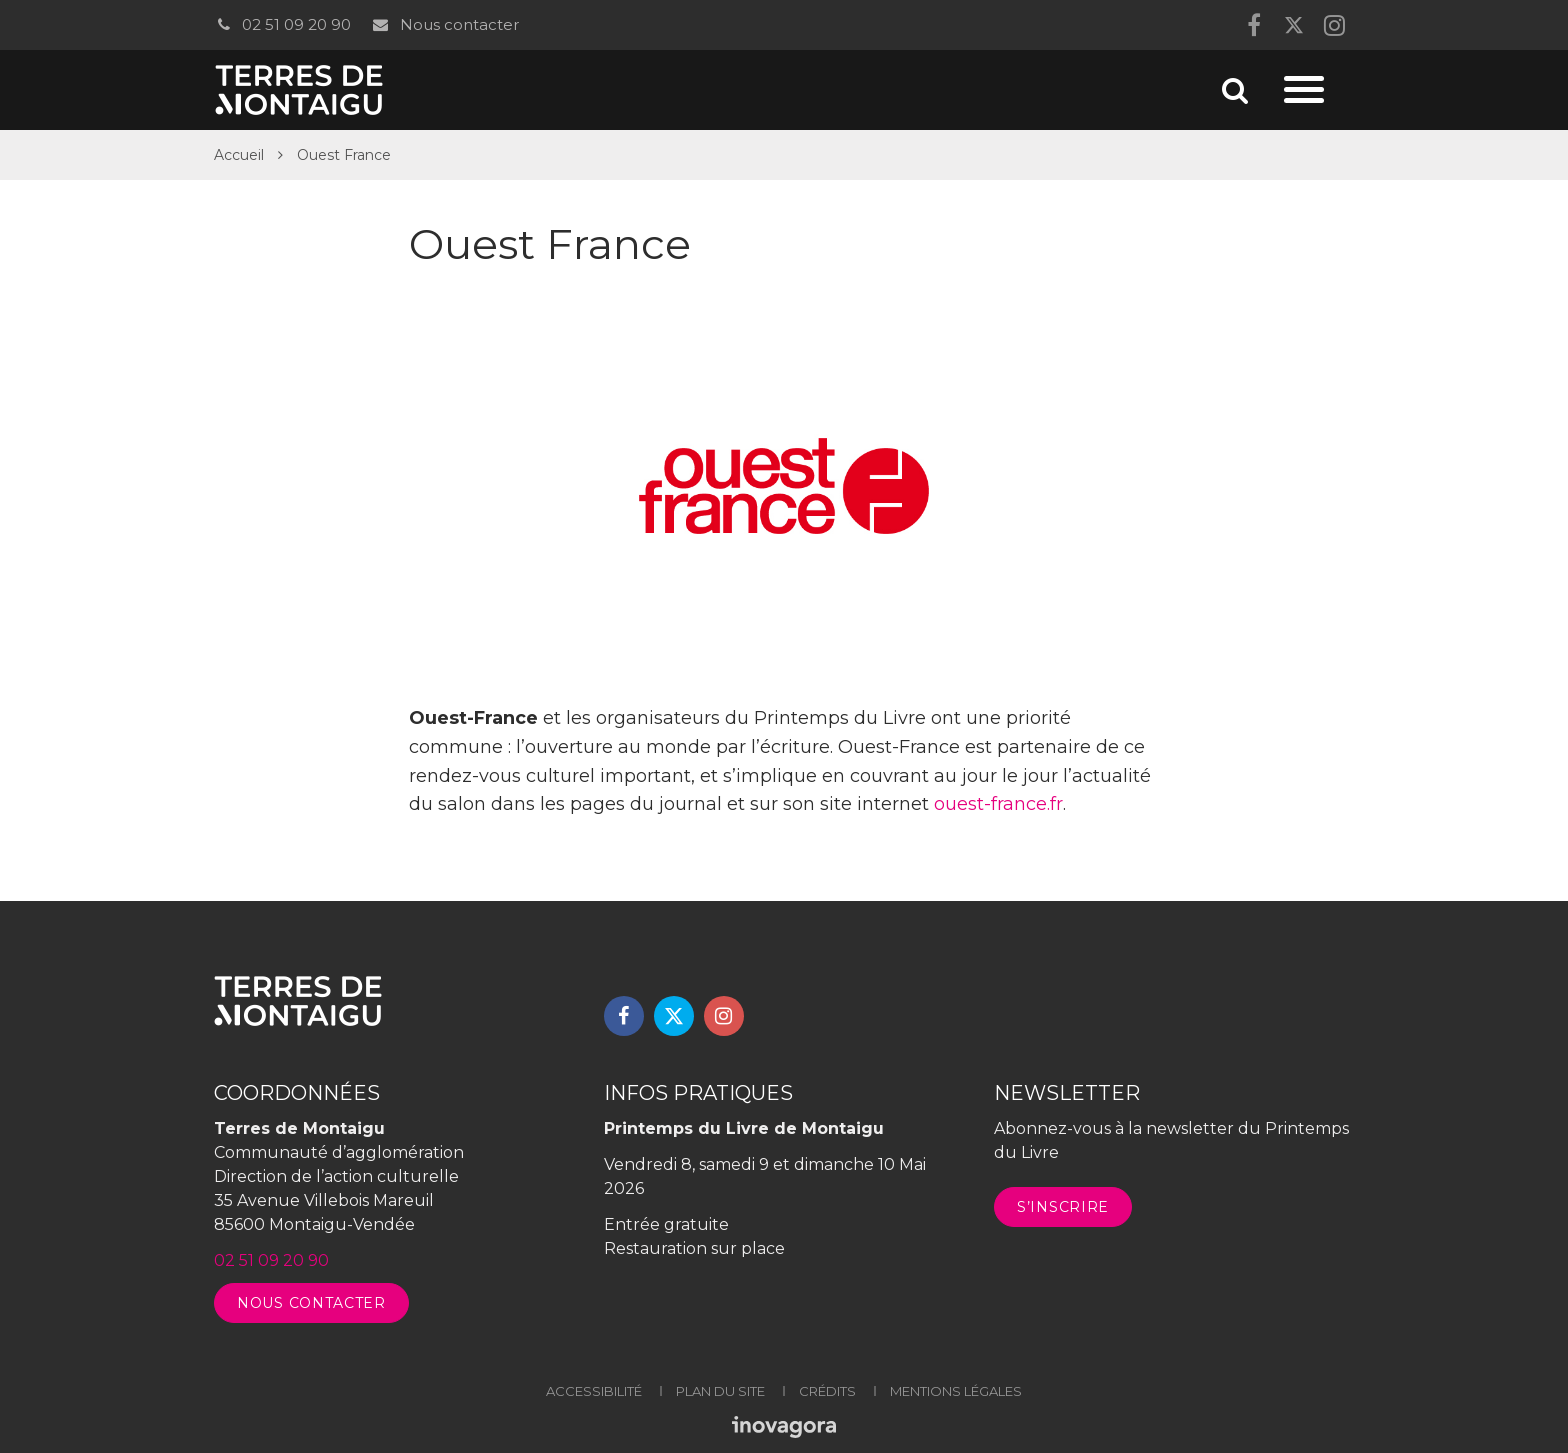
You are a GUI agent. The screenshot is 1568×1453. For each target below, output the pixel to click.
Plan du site (720, 1391)
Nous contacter (444, 24)
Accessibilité (594, 1391)
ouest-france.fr (998, 804)
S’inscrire (1063, 1207)
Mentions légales (956, 1391)
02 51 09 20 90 (282, 24)
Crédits (827, 1391)
